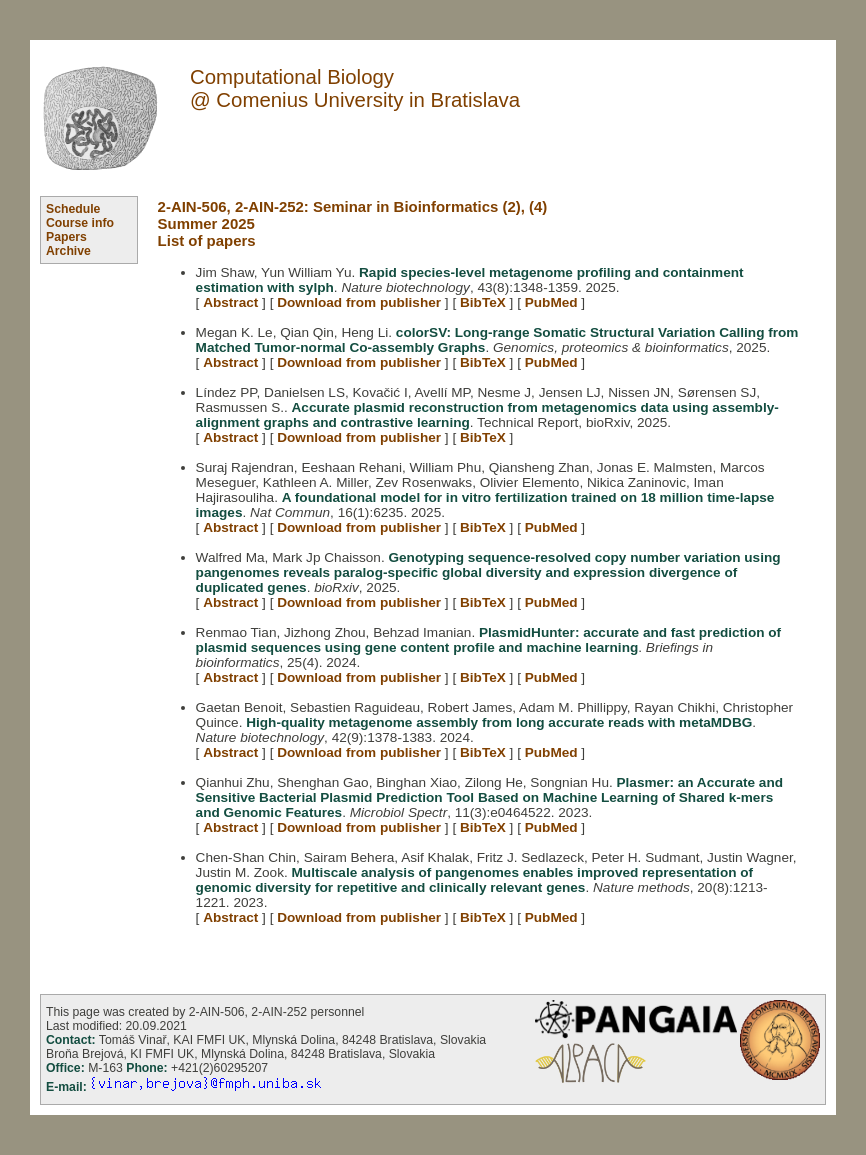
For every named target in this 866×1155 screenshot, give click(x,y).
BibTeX (483, 302)
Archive (68, 251)
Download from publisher (359, 302)
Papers (66, 237)
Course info (80, 223)
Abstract (230, 302)
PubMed (551, 302)
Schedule (73, 209)
